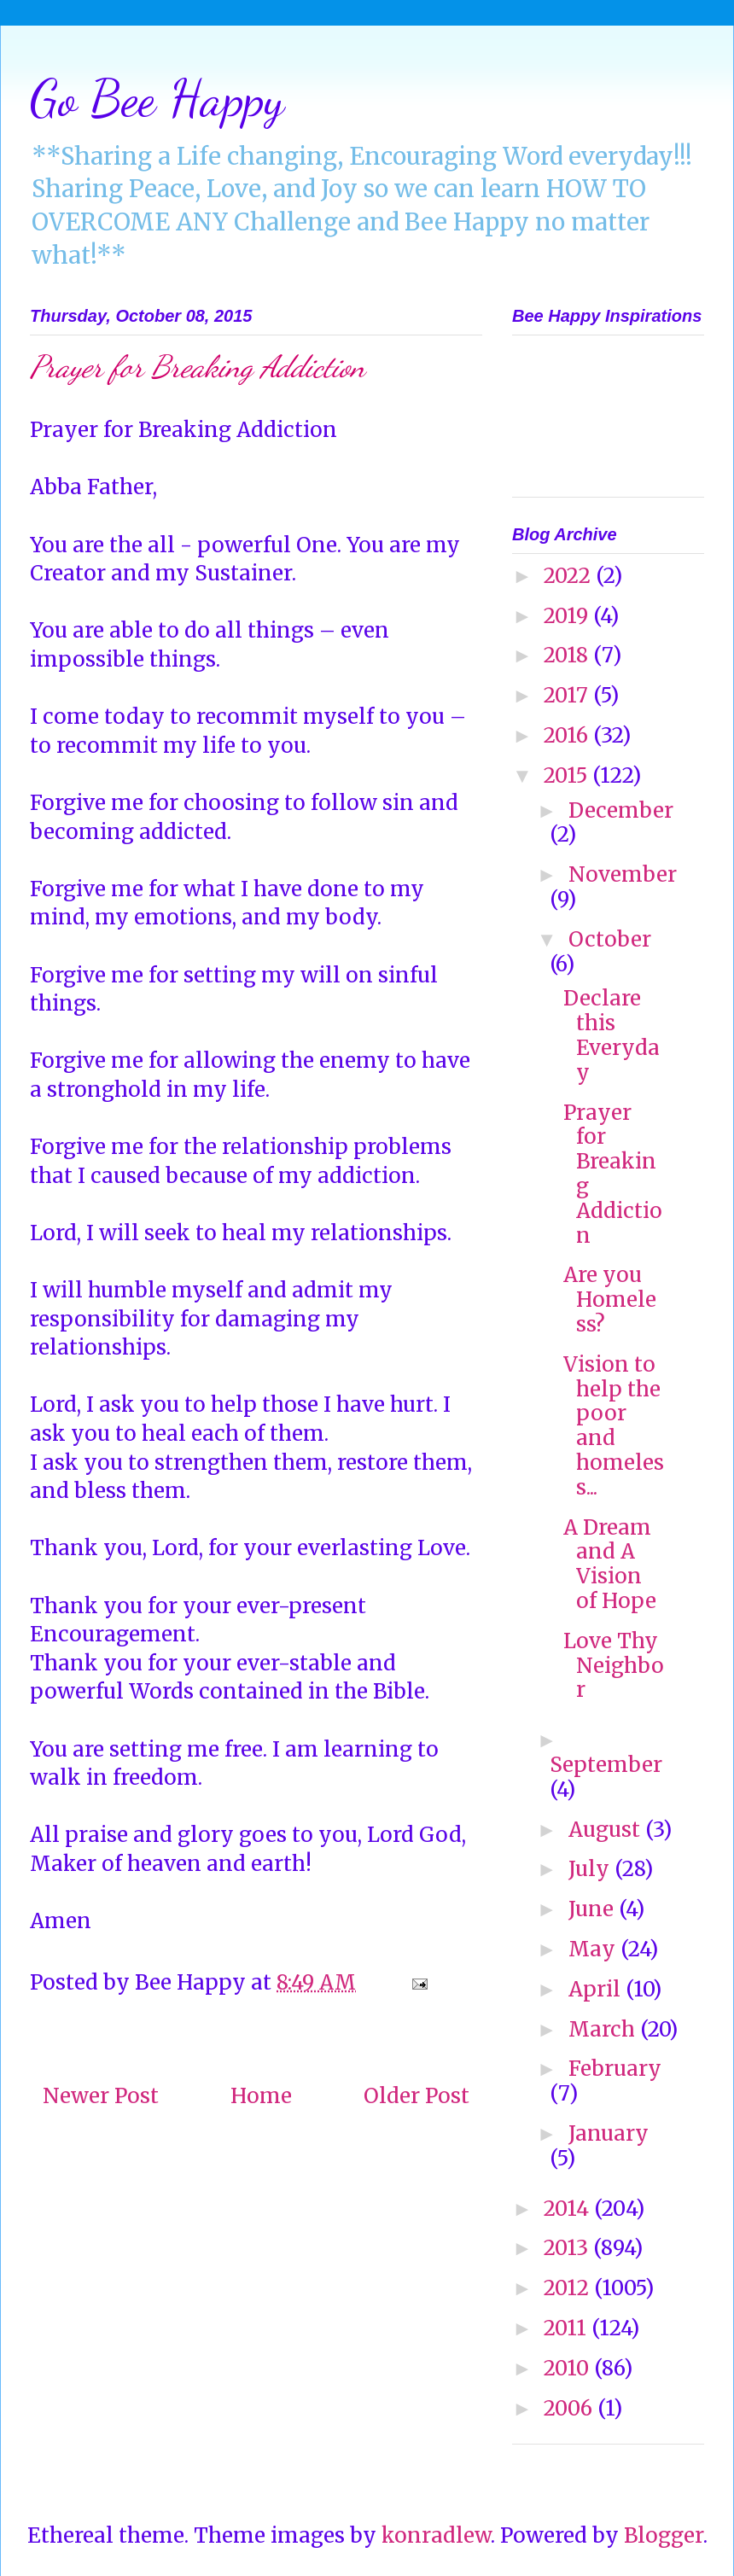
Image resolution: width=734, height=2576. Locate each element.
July (591, 1869)
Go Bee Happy (157, 98)
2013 (568, 2248)
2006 (570, 2408)
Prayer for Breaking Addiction (612, 1174)
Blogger (663, 2535)
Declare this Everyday (611, 1035)
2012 (569, 2288)
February (614, 2068)
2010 (569, 2368)
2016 (568, 735)
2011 (567, 2328)
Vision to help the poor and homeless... (613, 1426)
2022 (570, 575)
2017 (568, 695)
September (606, 1764)
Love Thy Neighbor (613, 1666)
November (622, 874)
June (593, 1909)
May (594, 1949)
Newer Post (101, 2096)
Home (261, 2096)
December (620, 810)
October (609, 939)
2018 (568, 655)
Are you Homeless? (609, 1300)
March (604, 2029)
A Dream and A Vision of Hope (609, 1564)
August (606, 1829)
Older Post (416, 2096)
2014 (569, 2208)
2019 (568, 616)
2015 (568, 775)
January (608, 2133)
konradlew (436, 2535)
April (597, 1989)
